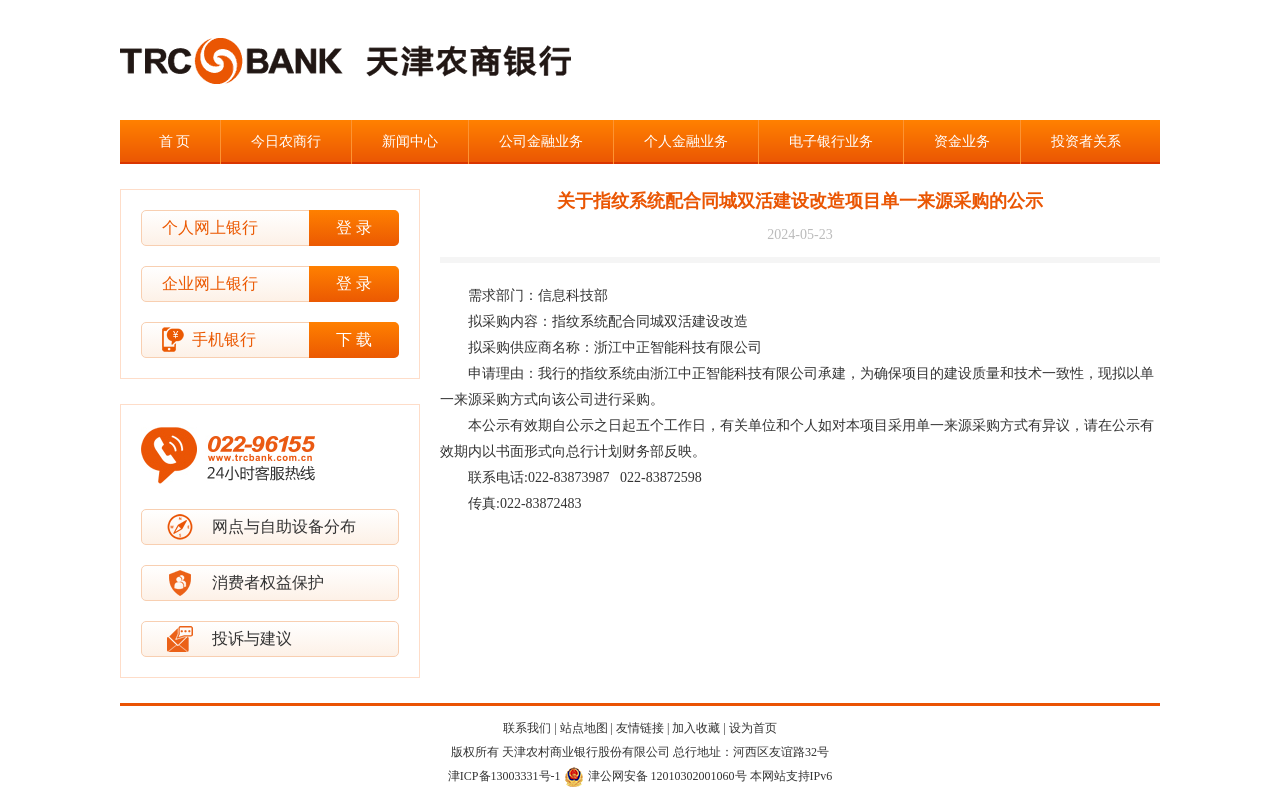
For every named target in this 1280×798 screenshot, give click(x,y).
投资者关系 (1086, 141)
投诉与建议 (252, 638)
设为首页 (753, 728)
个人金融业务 (686, 141)
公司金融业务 (541, 141)
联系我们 (527, 728)
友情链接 (640, 728)
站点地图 (584, 728)
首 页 (175, 141)
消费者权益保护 (268, 582)
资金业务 (962, 141)
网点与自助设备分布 (284, 526)
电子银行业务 (831, 141)
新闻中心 (410, 141)
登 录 (354, 227)
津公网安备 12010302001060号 (655, 776)
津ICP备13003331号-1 (504, 776)
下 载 (354, 339)
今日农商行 (286, 141)
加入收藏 (696, 728)
